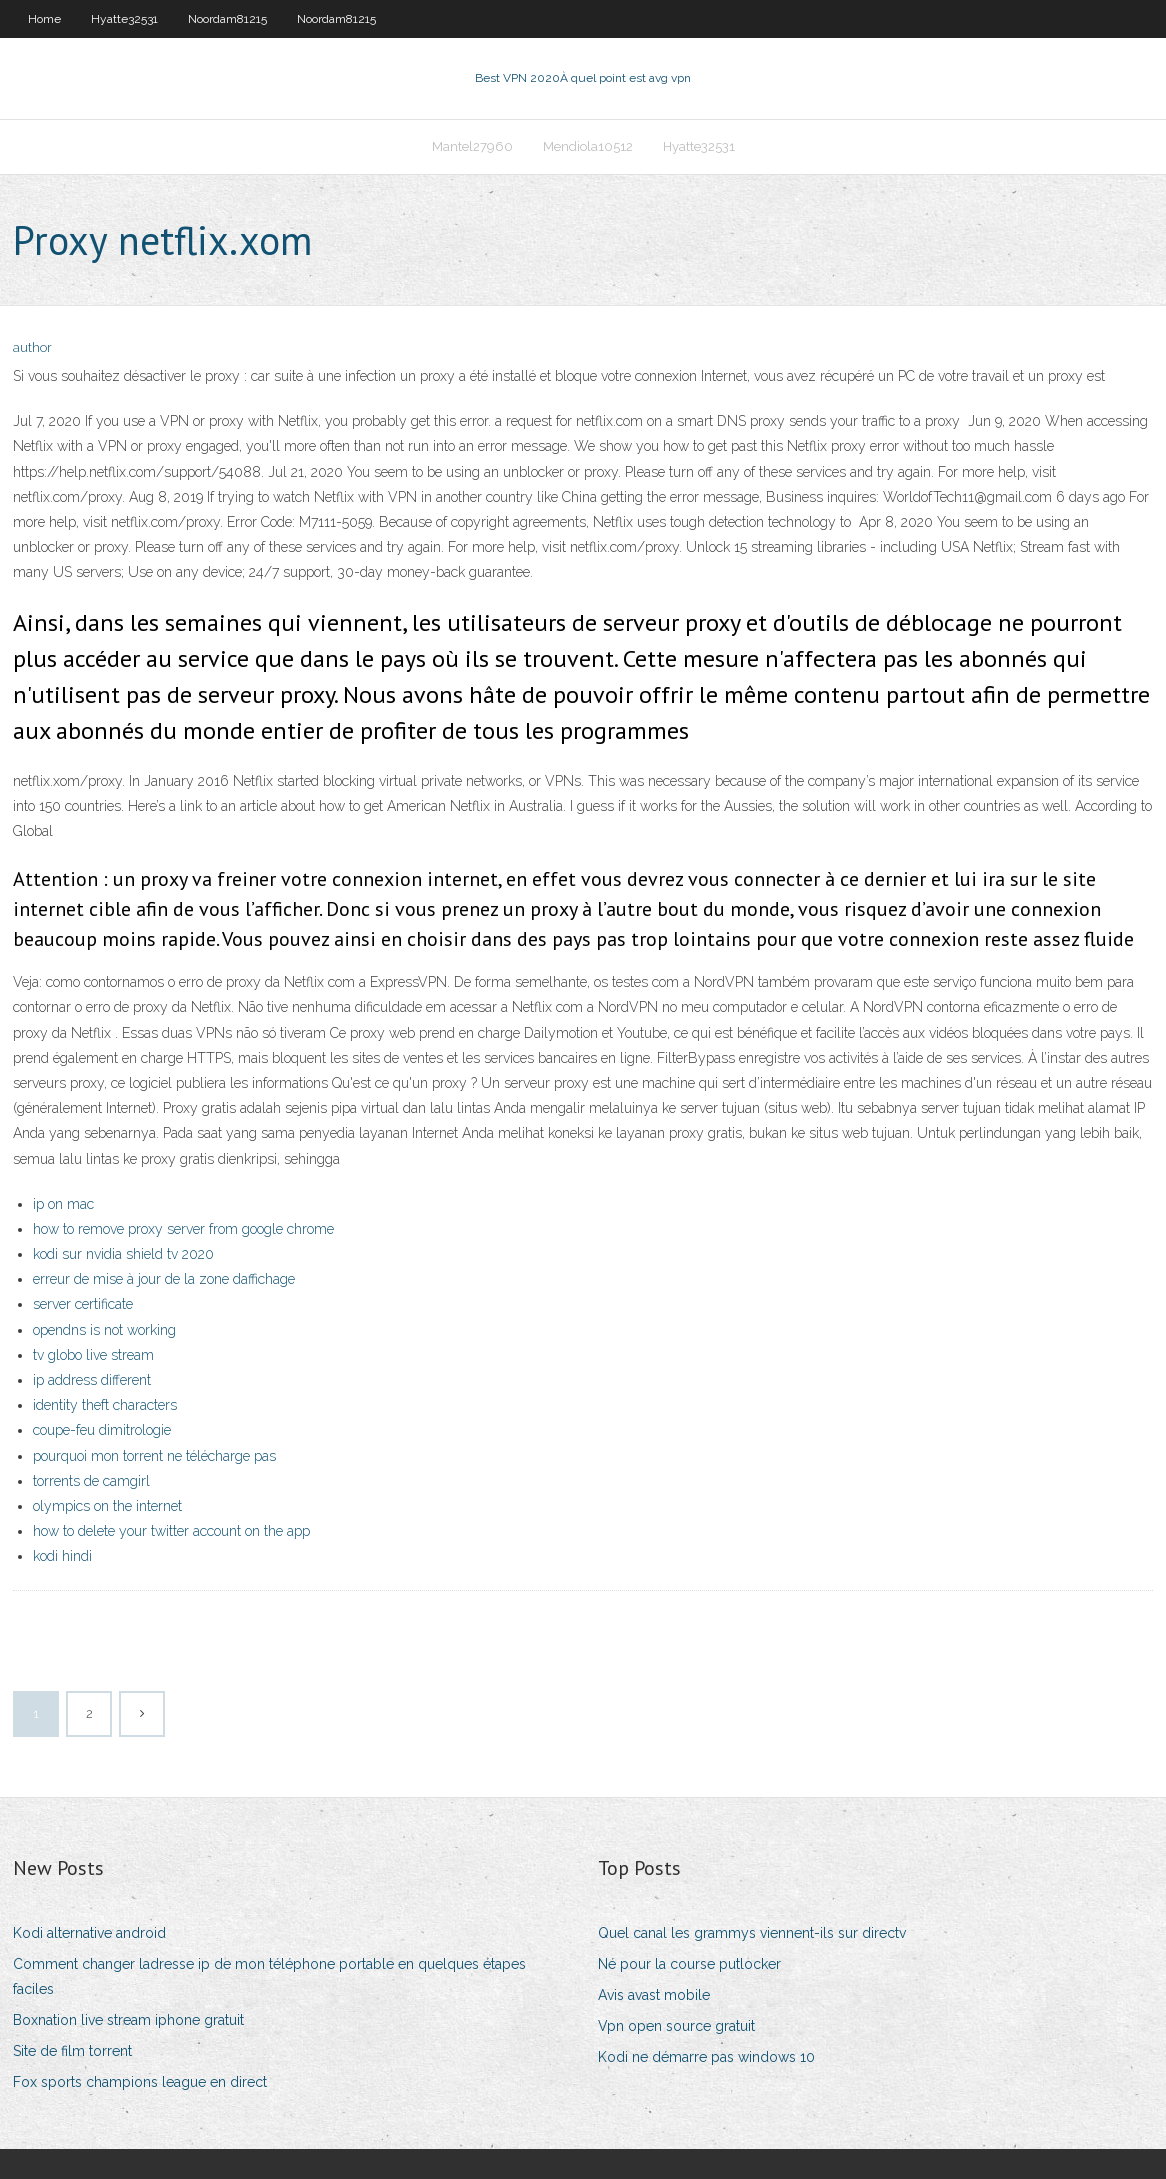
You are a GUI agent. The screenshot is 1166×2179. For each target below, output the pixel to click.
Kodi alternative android (89, 1933)
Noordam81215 (227, 19)
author (32, 347)
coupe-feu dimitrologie (102, 1430)
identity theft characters (105, 1405)
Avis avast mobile (654, 1995)
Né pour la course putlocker (689, 1964)
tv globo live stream (93, 1355)
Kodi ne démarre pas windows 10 (706, 2057)
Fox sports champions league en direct (140, 2082)
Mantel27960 (472, 146)
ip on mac (63, 1204)
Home (44, 19)
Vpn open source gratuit (676, 2026)
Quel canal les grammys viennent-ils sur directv (752, 1933)
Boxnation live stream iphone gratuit (128, 2020)
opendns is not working (104, 1330)
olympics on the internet (107, 1506)
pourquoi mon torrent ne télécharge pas (154, 1456)
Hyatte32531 (124, 19)
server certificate (83, 1304)
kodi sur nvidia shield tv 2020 (123, 1254)
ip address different (92, 1380)
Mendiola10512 (588, 146)
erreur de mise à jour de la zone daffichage (164, 1279)
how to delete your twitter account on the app (171, 1531)
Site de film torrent (72, 2051)
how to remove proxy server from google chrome (183, 1229)
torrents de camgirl (91, 1481)
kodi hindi (62, 1556)
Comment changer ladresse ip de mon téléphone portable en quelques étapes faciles (269, 1976)
